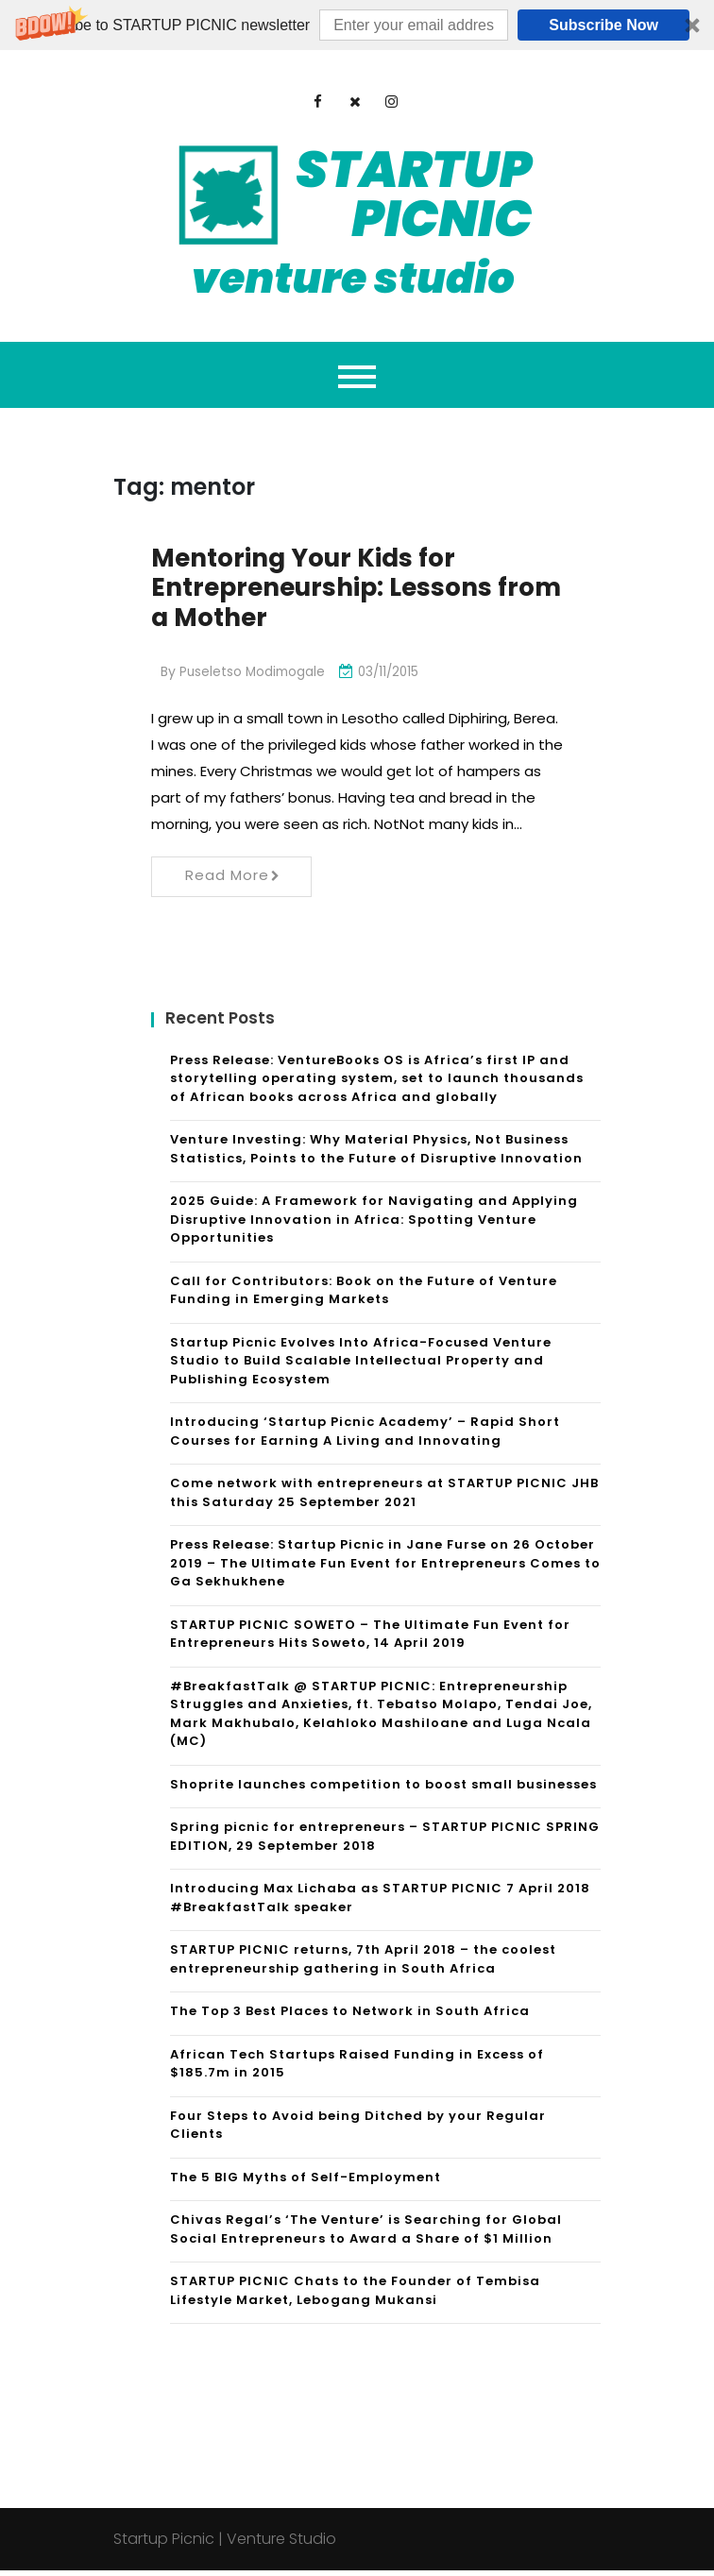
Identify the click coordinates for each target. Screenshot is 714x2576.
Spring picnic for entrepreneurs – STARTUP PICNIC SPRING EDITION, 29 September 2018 (385, 1841)
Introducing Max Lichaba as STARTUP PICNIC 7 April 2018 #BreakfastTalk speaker (380, 1903)
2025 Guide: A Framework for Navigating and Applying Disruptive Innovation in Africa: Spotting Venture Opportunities (374, 1224)
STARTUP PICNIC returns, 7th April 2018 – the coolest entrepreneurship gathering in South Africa (363, 1964)
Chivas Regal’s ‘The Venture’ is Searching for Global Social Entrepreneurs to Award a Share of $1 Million (366, 2234)
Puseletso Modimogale (254, 677)
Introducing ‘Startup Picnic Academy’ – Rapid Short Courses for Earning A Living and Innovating (365, 1436)
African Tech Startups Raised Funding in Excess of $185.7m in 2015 (357, 2069)
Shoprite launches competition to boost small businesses (383, 1790)
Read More (232, 880)
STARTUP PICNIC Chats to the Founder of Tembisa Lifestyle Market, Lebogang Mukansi (355, 2296)
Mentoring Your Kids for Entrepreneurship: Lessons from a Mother (333, 590)
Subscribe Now (603, 25)
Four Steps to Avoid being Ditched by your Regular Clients (358, 2130)
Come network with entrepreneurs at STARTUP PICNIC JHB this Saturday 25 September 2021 (384, 1498)
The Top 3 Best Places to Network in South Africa (350, 2016)
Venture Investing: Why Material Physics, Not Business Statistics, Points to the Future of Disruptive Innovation (376, 1154)
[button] (357, 25)
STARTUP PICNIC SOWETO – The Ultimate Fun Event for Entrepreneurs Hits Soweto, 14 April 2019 (370, 1639)
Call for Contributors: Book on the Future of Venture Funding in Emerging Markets (363, 1296)
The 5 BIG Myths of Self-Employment (305, 2183)
